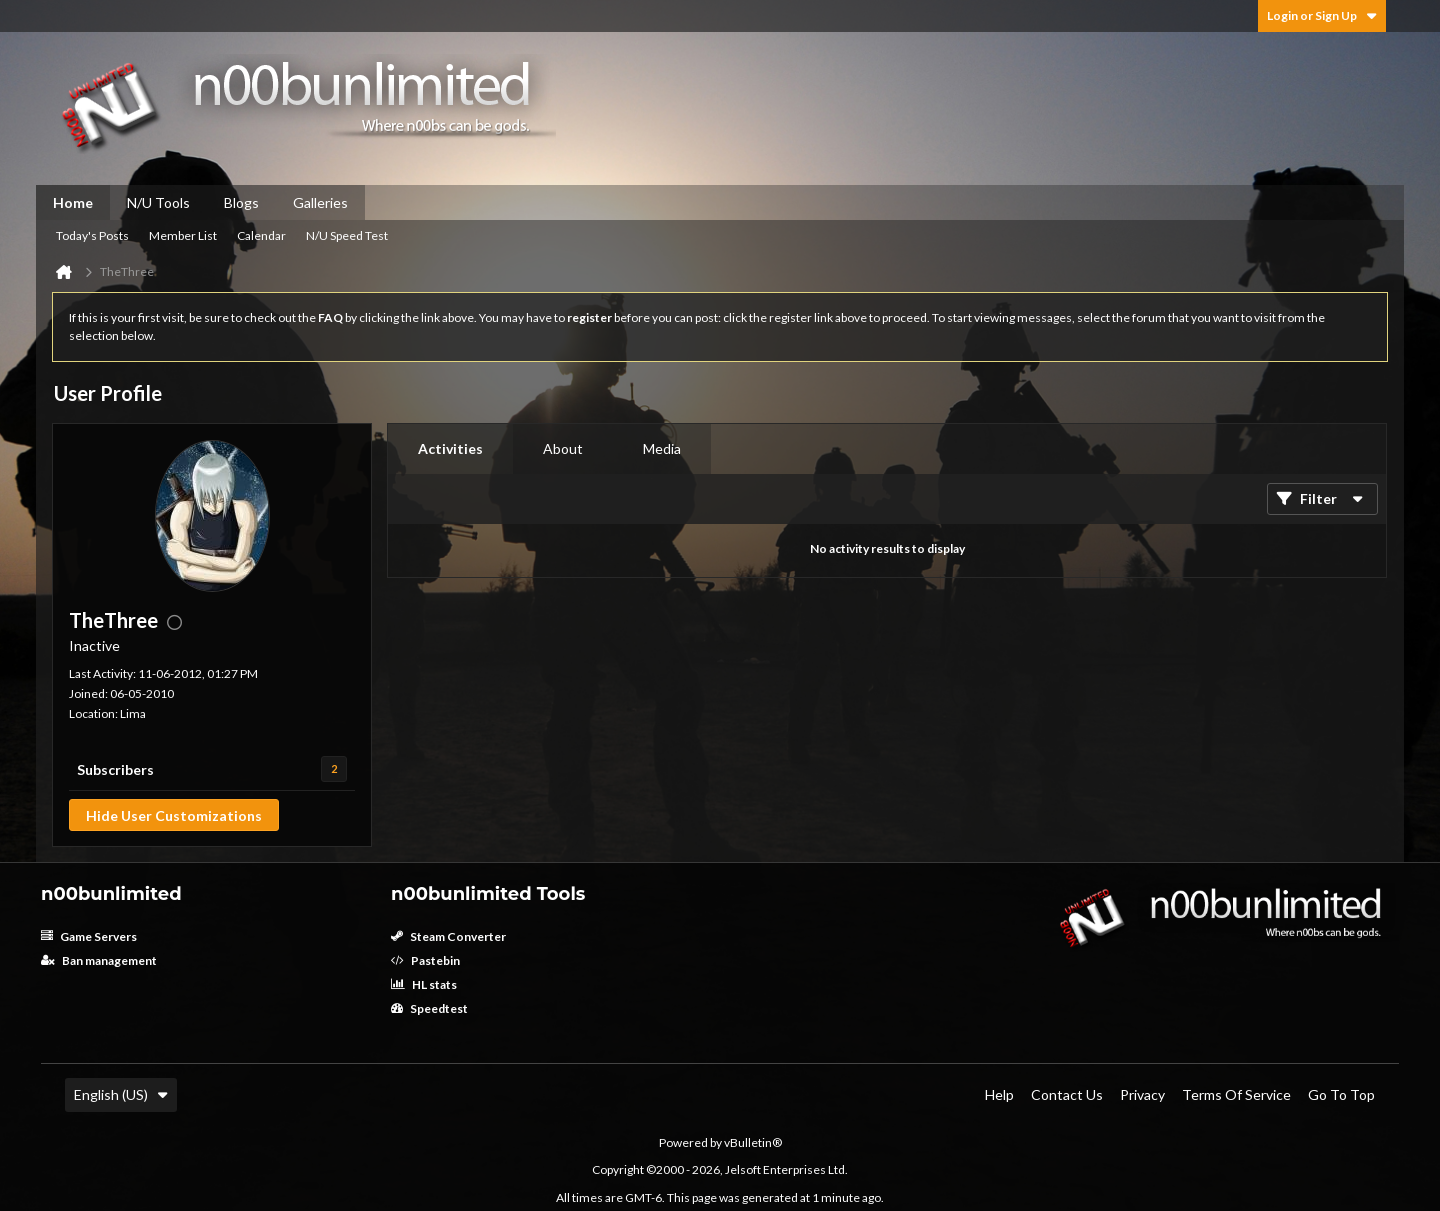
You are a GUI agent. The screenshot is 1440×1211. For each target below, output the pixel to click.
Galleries (320, 202)
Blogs (241, 202)
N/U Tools (158, 202)
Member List (183, 235)
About (563, 448)
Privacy (1142, 1094)
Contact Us (1067, 1094)
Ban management (99, 960)
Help (999, 1094)
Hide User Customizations (174, 815)
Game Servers (89, 936)
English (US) (121, 1094)
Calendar (261, 235)
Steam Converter (448, 936)
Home (73, 202)
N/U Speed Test (347, 235)
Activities (450, 448)
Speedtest (429, 1008)
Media (662, 448)
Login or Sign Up (1322, 15)
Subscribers (115, 769)
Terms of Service (1236, 1094)
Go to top (1341, 1094)
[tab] (450, 449)
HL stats (424, 984)
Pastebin (425, 960)
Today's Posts (92, 235)
